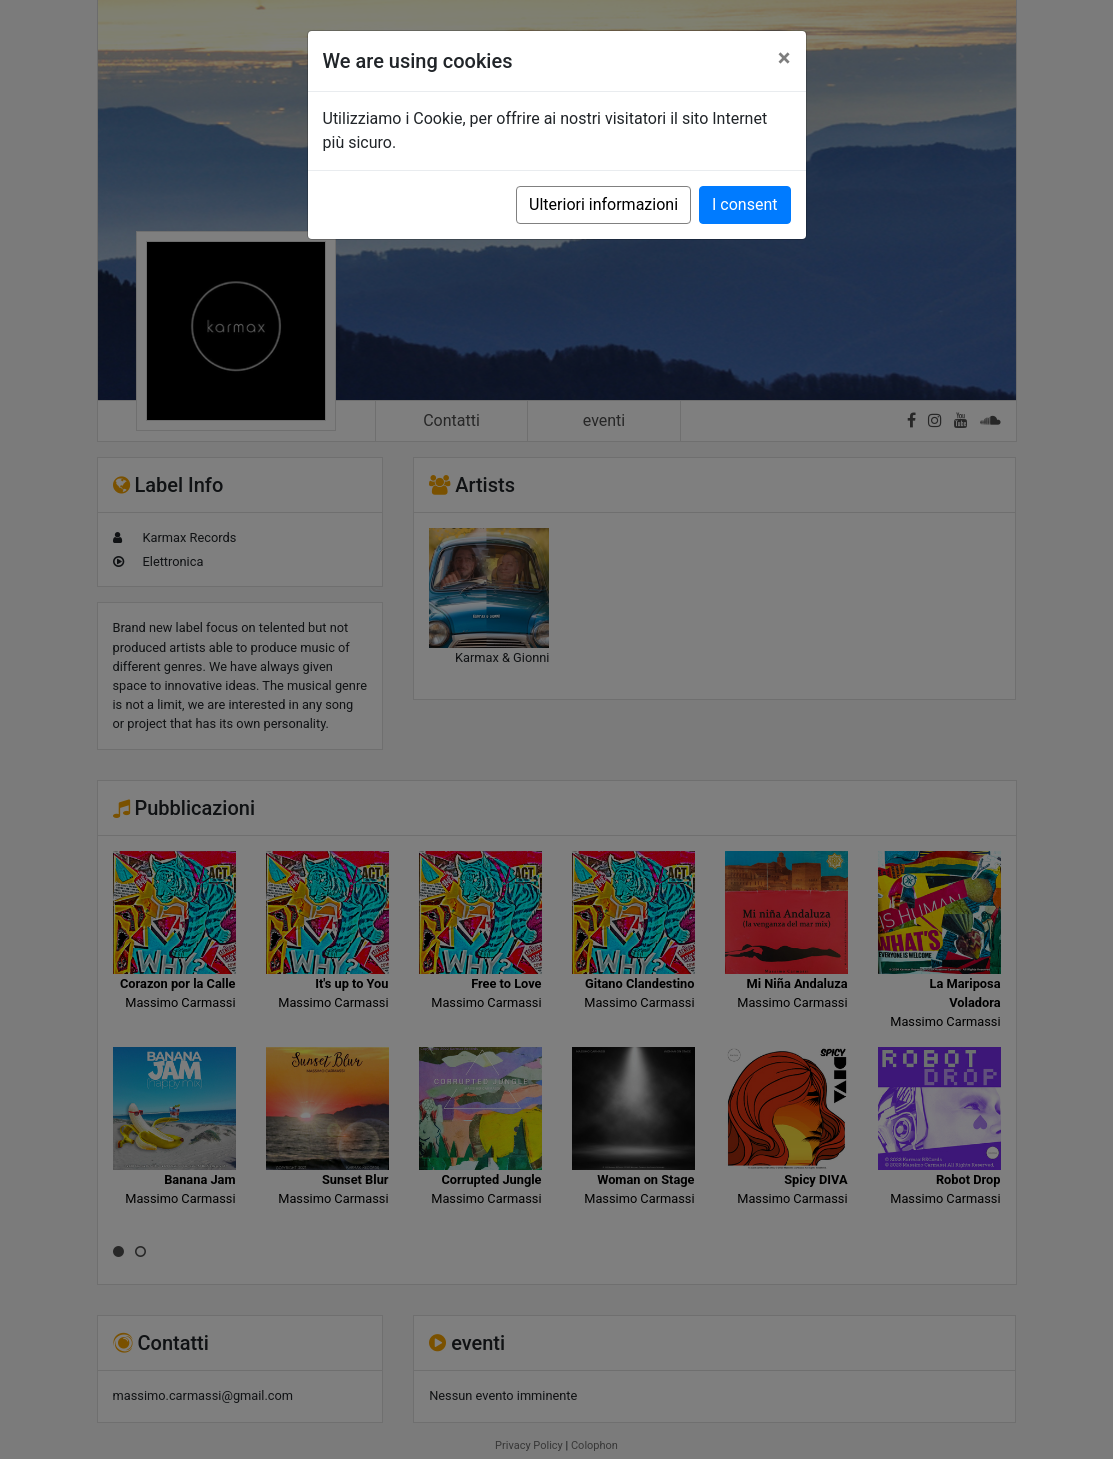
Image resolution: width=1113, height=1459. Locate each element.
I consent (744, 204)
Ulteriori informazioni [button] (603, 204)
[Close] (784, 58)
